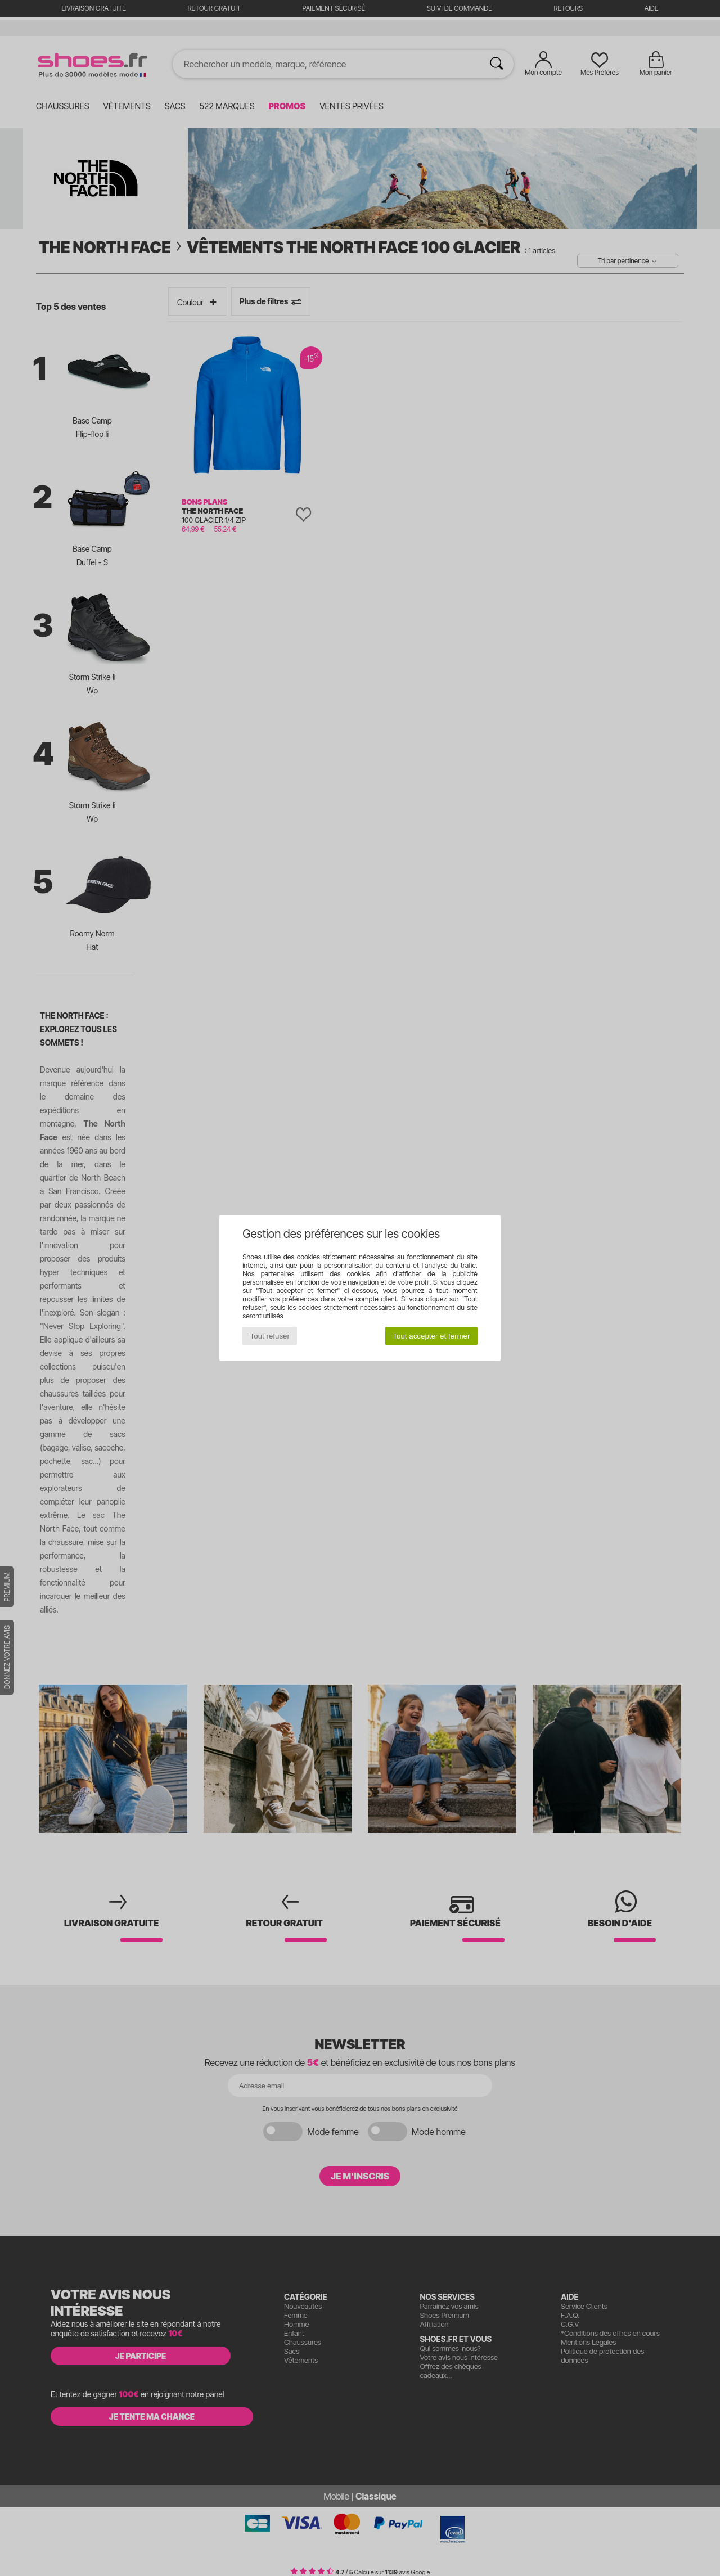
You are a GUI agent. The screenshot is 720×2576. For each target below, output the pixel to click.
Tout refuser (270, 1336)
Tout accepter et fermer (431, 1336)
